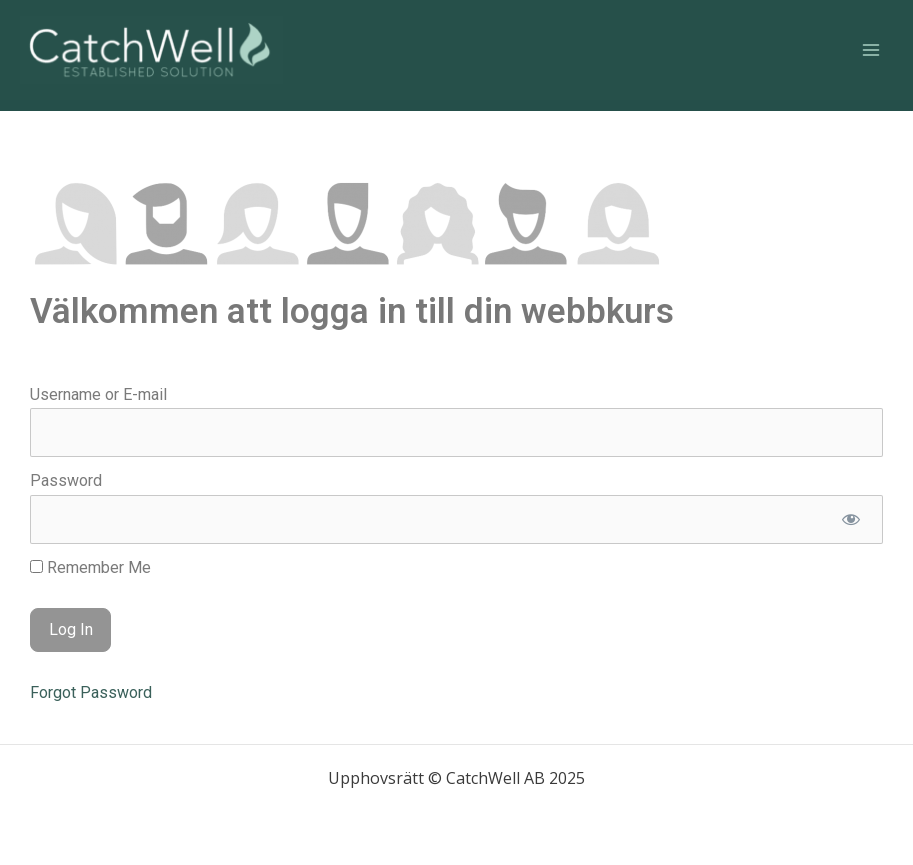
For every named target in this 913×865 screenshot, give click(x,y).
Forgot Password (91, 692)
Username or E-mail (98, 394)
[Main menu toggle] (871, 50)
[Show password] (850, 519)
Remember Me (90, 567)
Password (66, 480)
